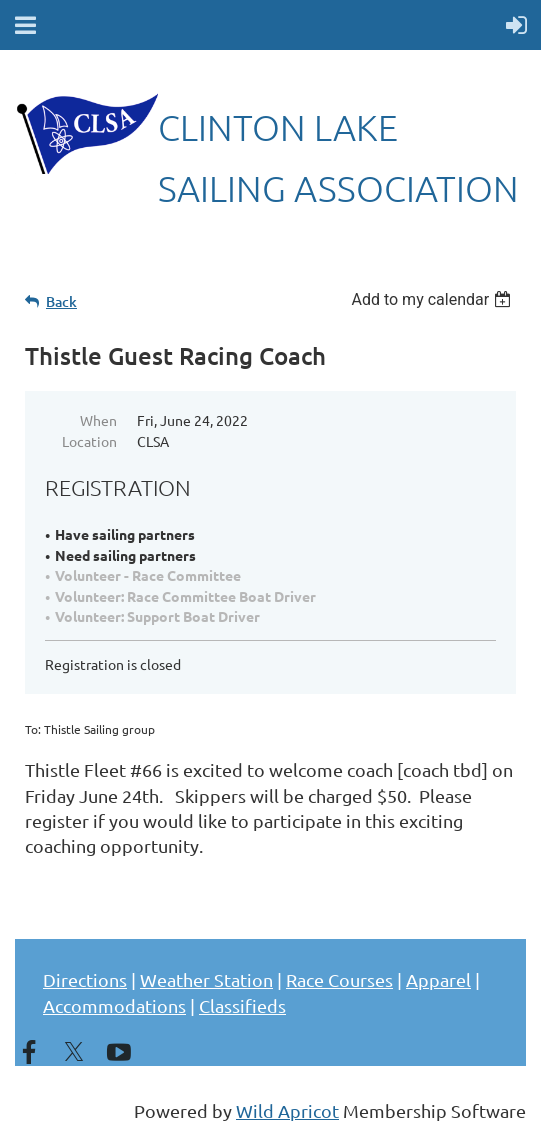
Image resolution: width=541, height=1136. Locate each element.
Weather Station (206, 979)
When (98, 420)
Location (89, 441)
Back (61, 301)
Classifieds (242, 1005)
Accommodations (114, 1005)
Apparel (438, 979)
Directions (85, 979)
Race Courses (339, 979)
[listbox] (433, 299)
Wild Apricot (287, 1110)
